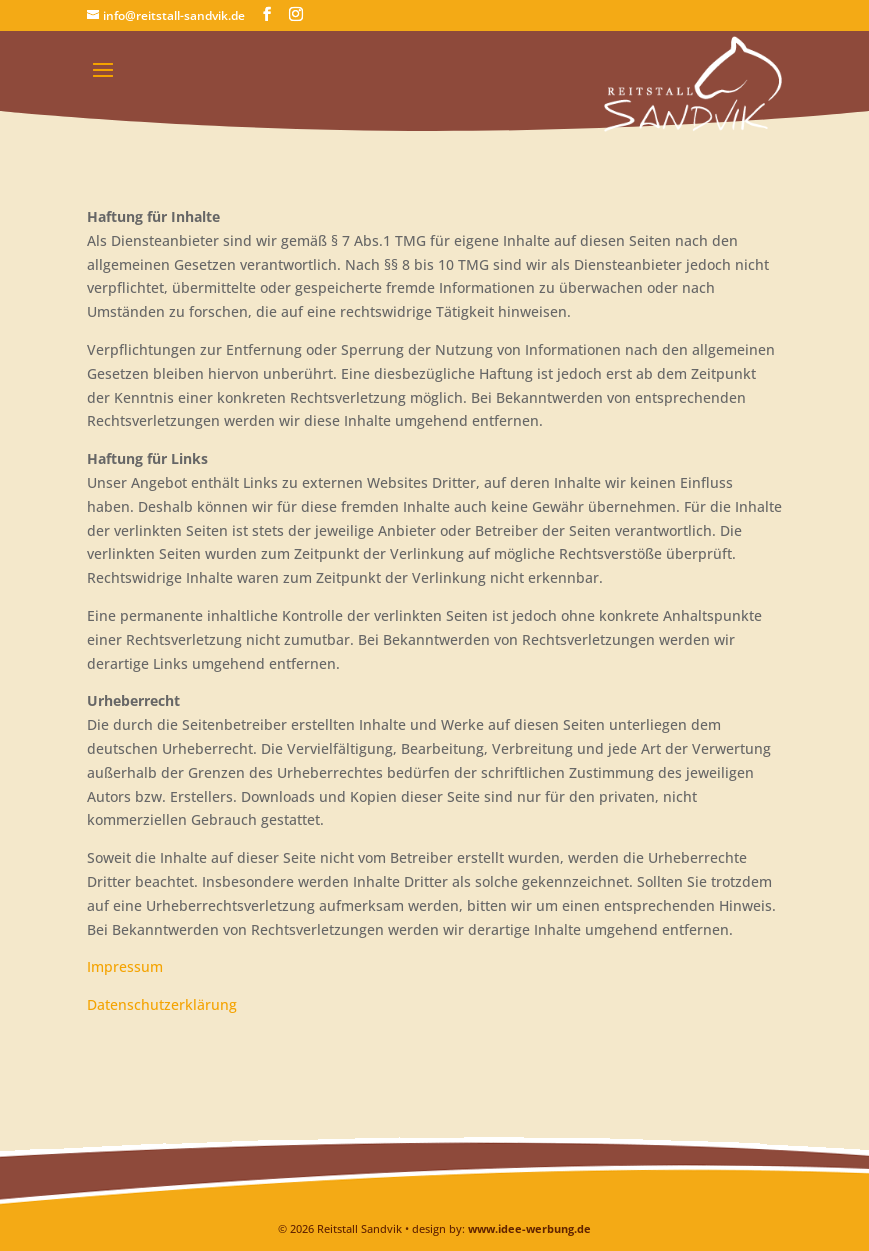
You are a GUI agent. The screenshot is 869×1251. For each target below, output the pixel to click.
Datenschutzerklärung (162, 1004)
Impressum (125, 966)
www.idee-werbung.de (529, 1228)
